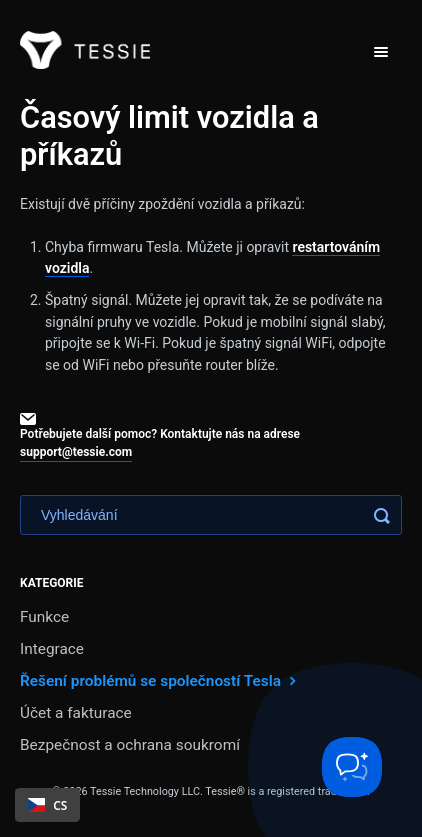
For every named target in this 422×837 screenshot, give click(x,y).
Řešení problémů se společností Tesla (160, 680)
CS (48, 805)
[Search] (211, 515)
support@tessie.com (76, 452)
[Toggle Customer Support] (352, 767)
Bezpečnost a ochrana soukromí (130, 745)
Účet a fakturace (76, 713)
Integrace (52, 649)
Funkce (44, 617)
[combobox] (47, 805)
